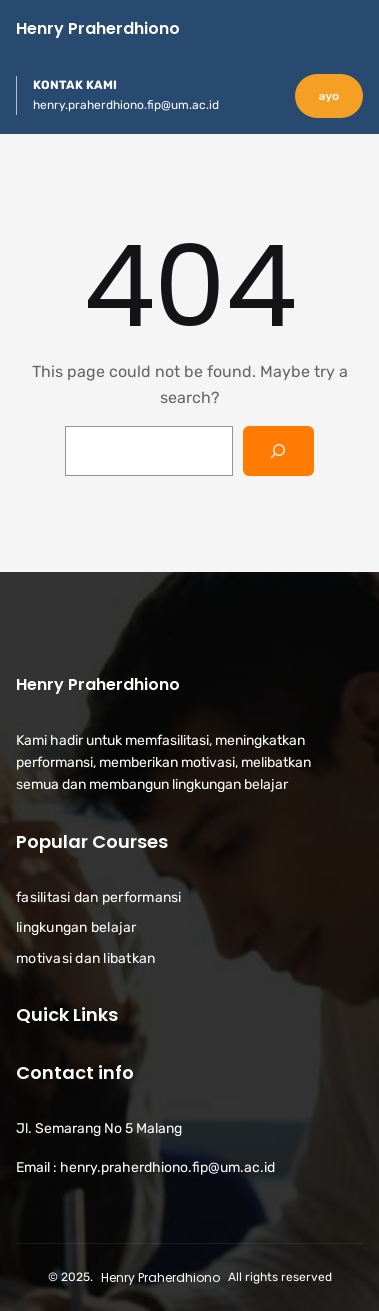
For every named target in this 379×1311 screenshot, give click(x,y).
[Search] (278, 450)
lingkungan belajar (76, 927)
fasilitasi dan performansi (99, 897)
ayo (329, 96)
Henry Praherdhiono (98, 28)
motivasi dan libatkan (85, 957)
